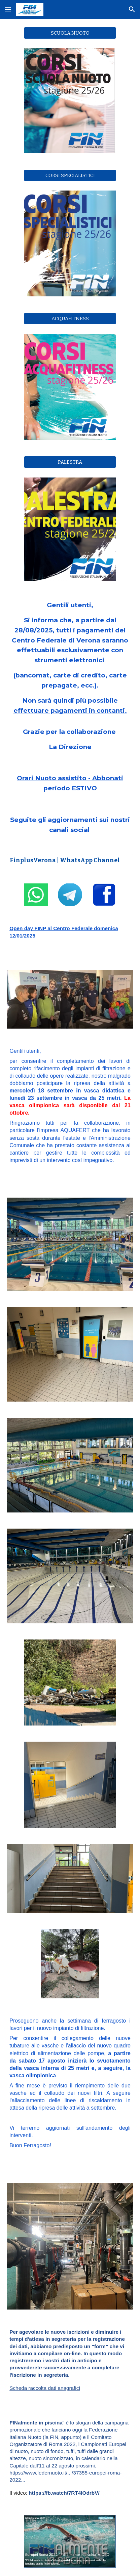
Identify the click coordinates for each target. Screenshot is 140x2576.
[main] (70, 676)
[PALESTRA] (70, 462)
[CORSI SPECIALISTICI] (70, 175)
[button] (8, 9)
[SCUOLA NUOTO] (70, 33)
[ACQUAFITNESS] (70, 319)
